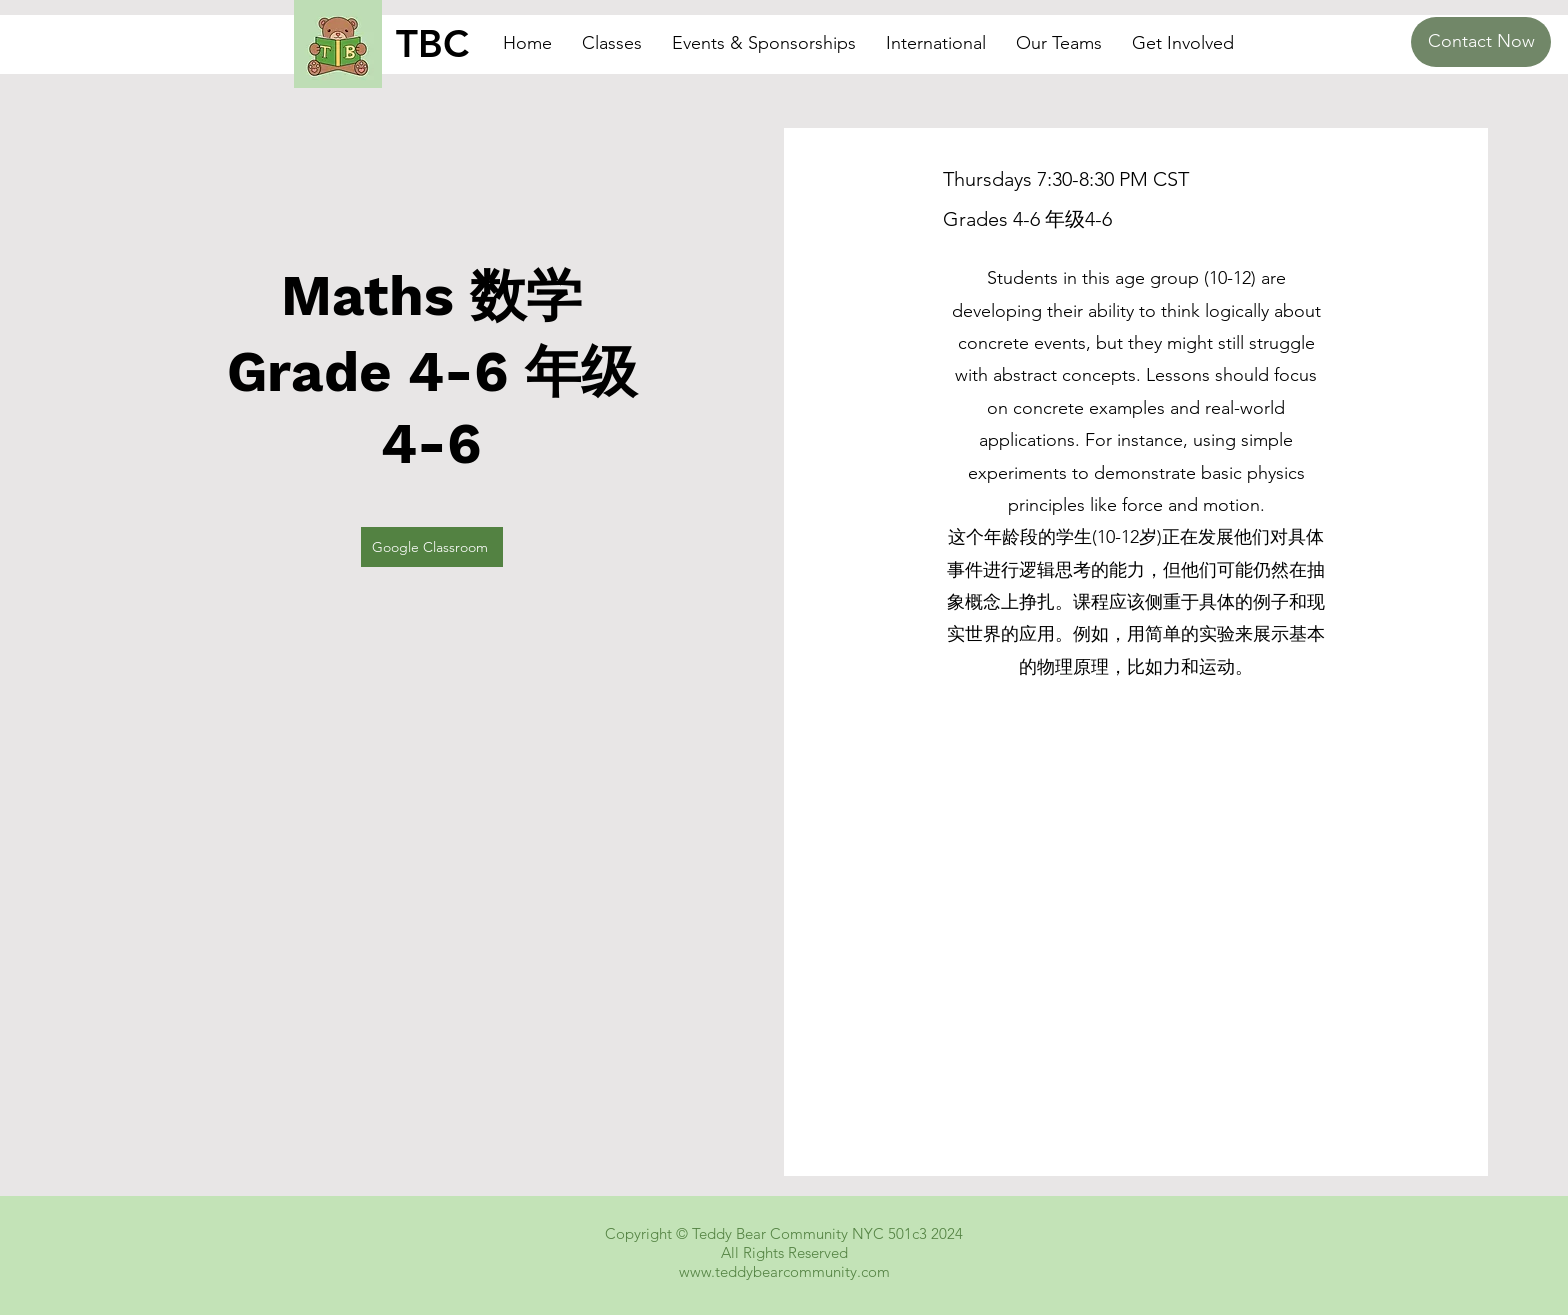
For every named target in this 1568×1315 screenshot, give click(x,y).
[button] (612, 43)
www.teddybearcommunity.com (784, 1271)
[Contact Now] (1481, 42)
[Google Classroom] (432, 547)
